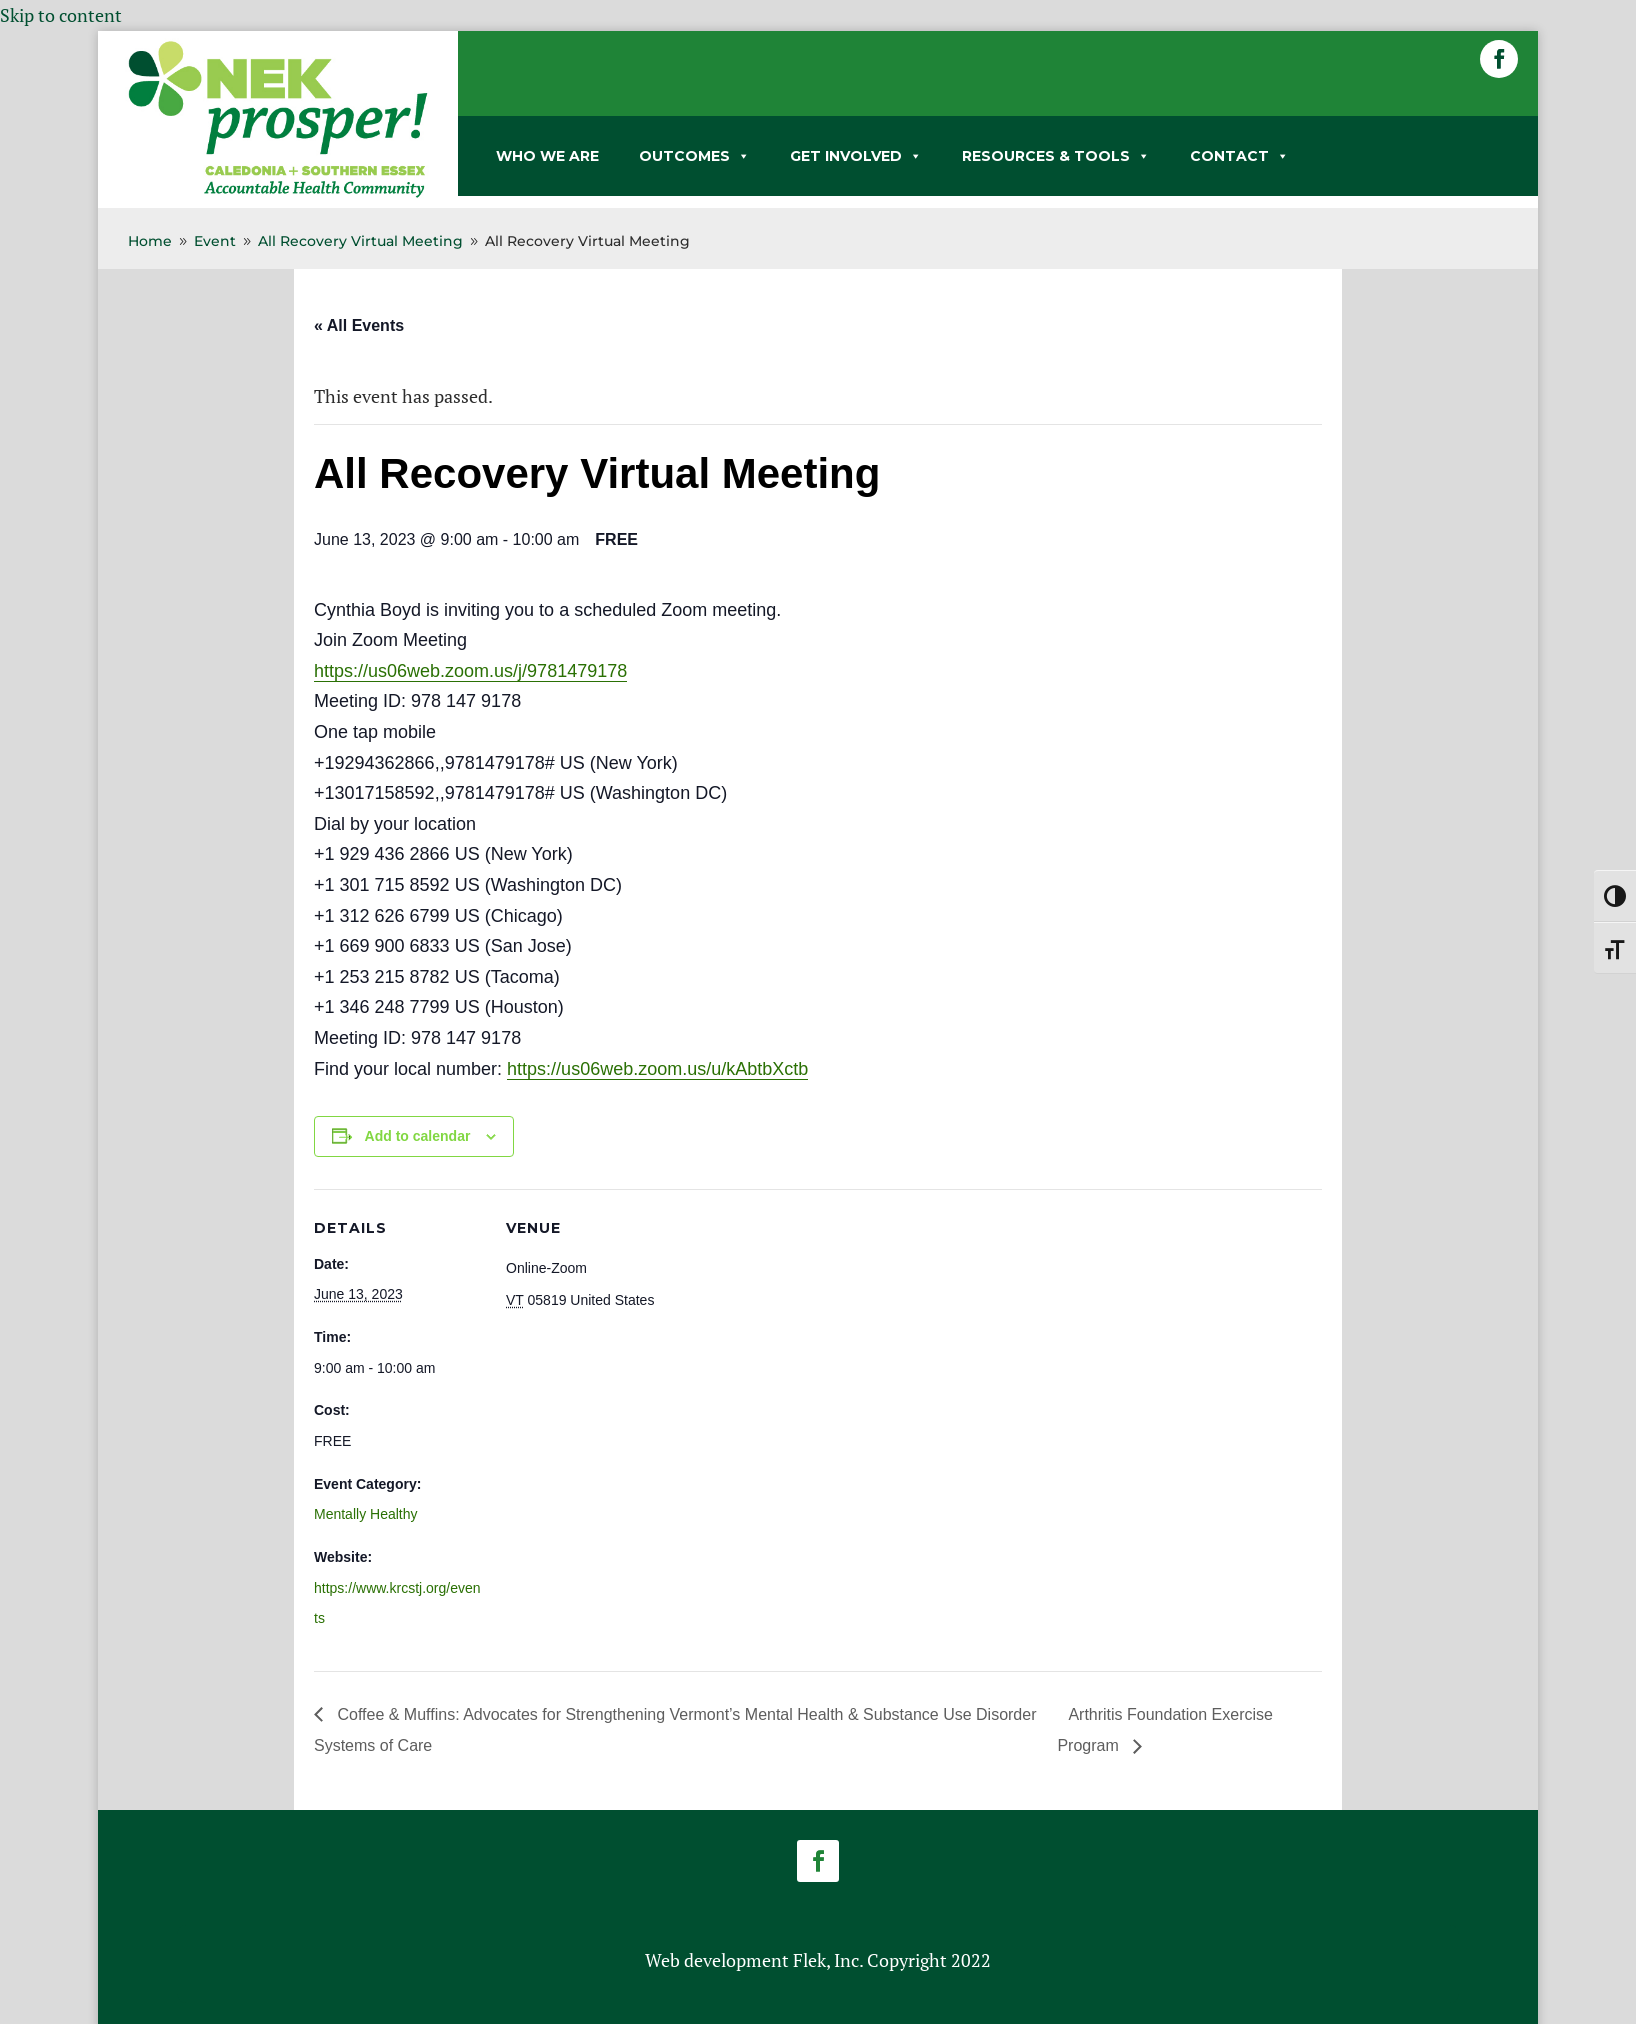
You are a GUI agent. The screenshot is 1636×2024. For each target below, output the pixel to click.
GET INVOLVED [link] (856, 156)
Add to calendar (418, 1136)
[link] (278, 194)
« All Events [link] (359, 325)
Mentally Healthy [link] (366, 1514)
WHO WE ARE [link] (547, 156)
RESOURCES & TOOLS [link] (1056, 156)
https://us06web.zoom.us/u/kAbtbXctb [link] (657, 1069)
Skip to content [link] (61, 15)
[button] (1499, 59)
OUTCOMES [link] (694, 156)
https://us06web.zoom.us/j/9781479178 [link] (470, 671)
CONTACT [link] (1239, 156)
